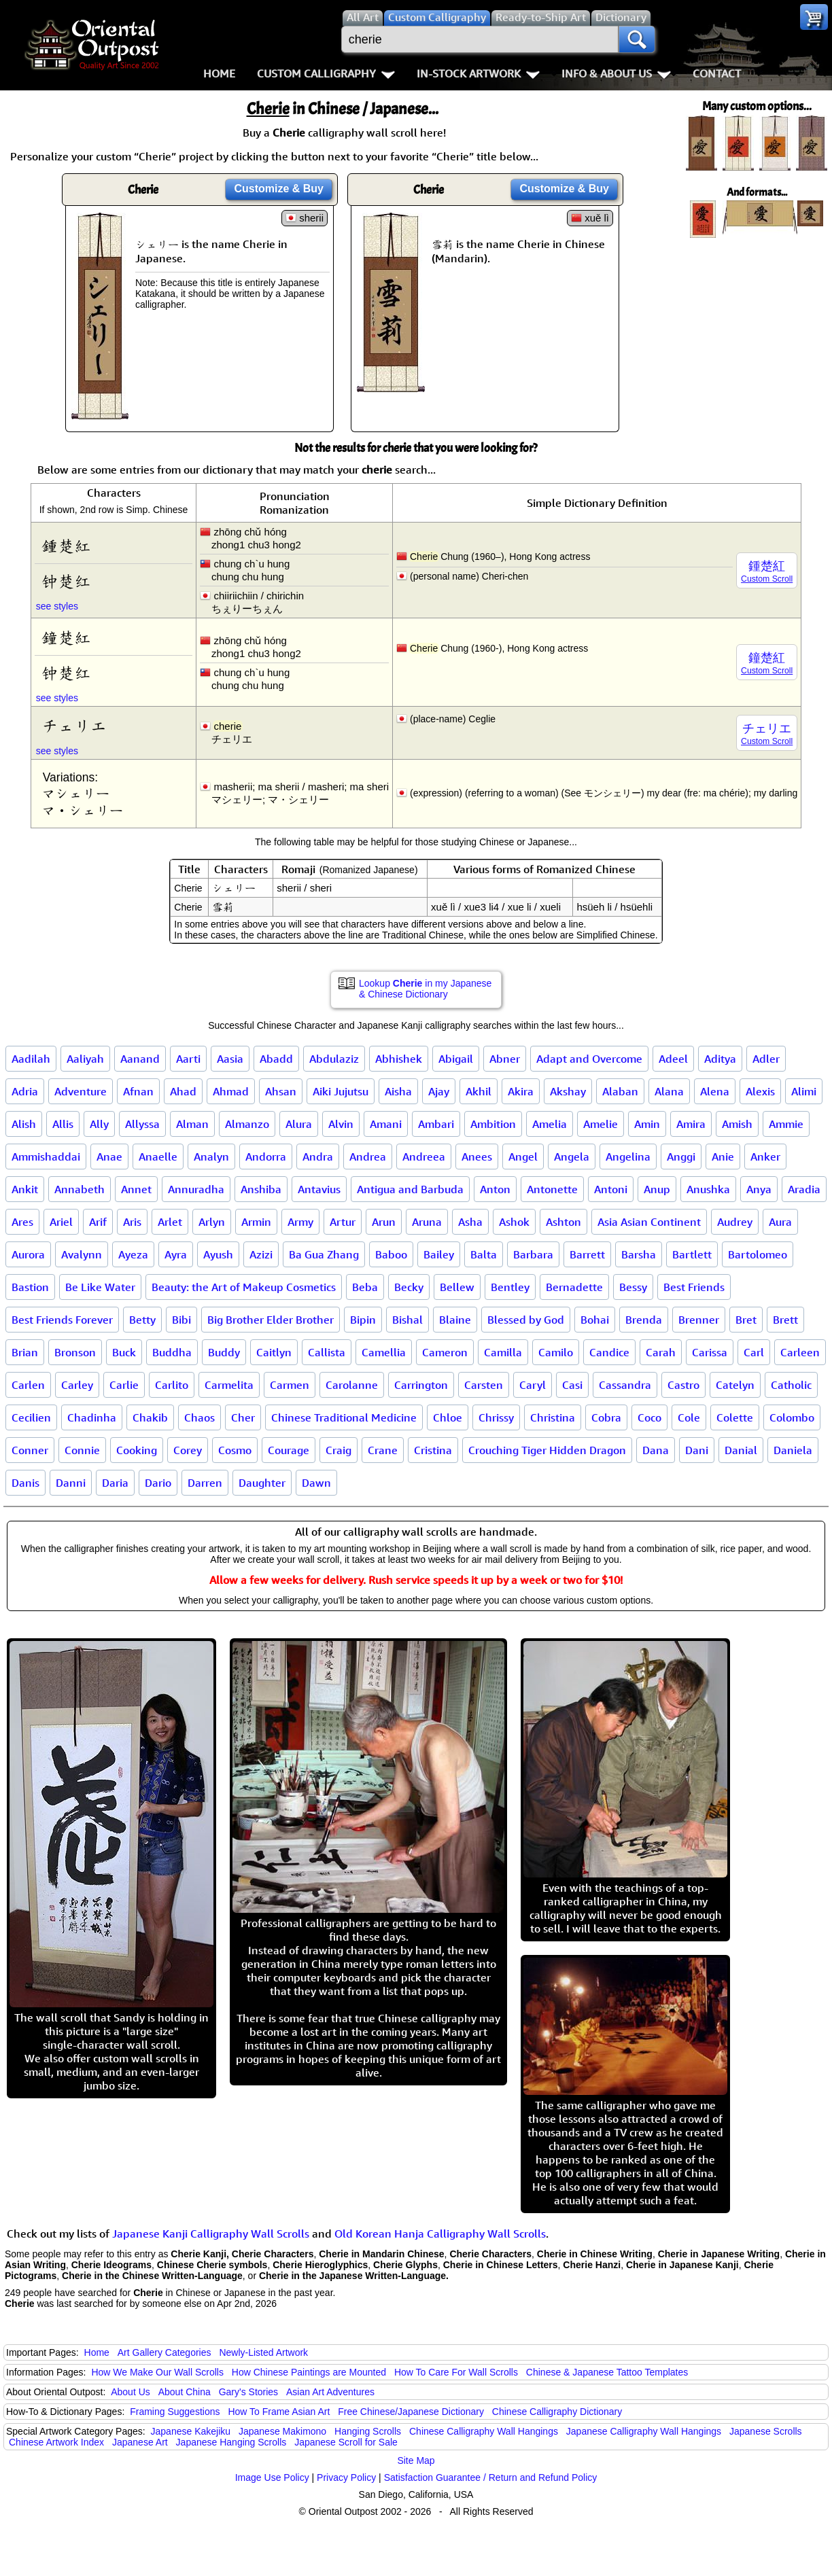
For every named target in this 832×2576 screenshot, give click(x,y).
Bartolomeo (757, 1254)
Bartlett (692, 1254)
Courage (288, 1450)
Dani (696, 1450)
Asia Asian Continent (649, 1222)
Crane (383, 1450)
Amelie (600, 1124)
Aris (132, 1222)
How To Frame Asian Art (279, 2411)
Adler (766, 1058)
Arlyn (211, 1222)
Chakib (150, 1417)
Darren (205, 1482)
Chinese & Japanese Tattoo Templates (607, 2372)
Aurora (28, 1254)
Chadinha (91, 1417)
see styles (57, 606)
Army (300, 1222)
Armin (256, 1222)
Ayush (218, 1254)
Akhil (478, 1091)
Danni (71, 1482)
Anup (657, 1189)
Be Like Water (100, 1287)
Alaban (620, 1091)
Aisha (398, 1091)
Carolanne (352, 1385)
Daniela (793, 1450)
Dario (158, 1482)
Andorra (265, 1156)
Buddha (172, 1352)
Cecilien (31, 1417)
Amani (386, 1124)
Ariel (61, 1222)
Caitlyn (274, 1352)
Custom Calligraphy (326, 73)
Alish (24, 1124)
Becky (408, 1287)
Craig (338, 1450)
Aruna (427, 1222)
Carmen (289, 1385)
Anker (765, 1156)
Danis (25, 1482)
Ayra (175, 1254)
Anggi (681, 1156)
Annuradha (196, 1189)
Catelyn (735, 1385)
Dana (655, 1450)
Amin (647, 1124)
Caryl (532, 1385)
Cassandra (625, 1385)
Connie (82, 1450)
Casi (572, 1385)
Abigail (455, 1058)
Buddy (224, 1352)
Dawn (316, 1482)
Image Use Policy (272, 2477)
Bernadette (574, 1287)
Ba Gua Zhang (324, 1254)
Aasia (230, 1058)
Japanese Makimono (282, 2431)
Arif (98, 1222)
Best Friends (694, 1287)
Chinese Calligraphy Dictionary (557, 2411)
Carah (661, 1352)
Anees (477, 1156)
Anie (723, 1156)
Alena (714, 1091)
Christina (552, 1417)
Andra (317, 1156)
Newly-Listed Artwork (263, 2352)
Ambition (493, 1124)
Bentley (510, 1287)
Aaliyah (85, 1058)
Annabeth (79, 1189)
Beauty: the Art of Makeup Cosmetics (244, 1287)
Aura (780, 1222)
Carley (77, 1385)
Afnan (138, 1091)
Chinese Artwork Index (56, 2442)
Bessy (633, 1287)
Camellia (384, 1352)
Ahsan (280, 1091)
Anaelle (158, 1156)
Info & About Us (616, 73)
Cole (689, 1417)
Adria (25, 1091)
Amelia (549, 1124)
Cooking (136, 1450)
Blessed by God (525, 1319)
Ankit (25, 1189)
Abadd (276, 1058)
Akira (521, 1091)
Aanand (140, 1058)
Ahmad (231, 1091)
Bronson (75, 1352)
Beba (365, 1287)
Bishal (407, 1319)
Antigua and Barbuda (410, 1189)
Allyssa (142, 1124)
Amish (737, 1124)
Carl (754, 1352)
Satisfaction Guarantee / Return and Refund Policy (490, 2477)
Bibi (181, 1319)
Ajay (438, 1091)
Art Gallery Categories (164, 2352)
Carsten (483, 1385)
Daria (115, 1482)
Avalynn (81, 1254)
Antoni (610, 1189)
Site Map (415, 2460)
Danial (741, 1450)
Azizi (261, 1254)
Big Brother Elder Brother (270, 1319)
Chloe (447, 1417)
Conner (30, 1450)
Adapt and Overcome (589, 1058)
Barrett (587, 1254)
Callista (326, 1352)
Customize (279, 188)
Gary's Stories (248, 2391)
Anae (109, 1156)
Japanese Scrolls (765, 2431)
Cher (243, 1417)
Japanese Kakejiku (191, 2431)
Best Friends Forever (62, 1319)
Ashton (563, 1222)
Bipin (363, 1319)
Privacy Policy (346, 2477)
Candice (609, 1352)
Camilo (555, 1352)
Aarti (188, 1058)
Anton (495, 1189)
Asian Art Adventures (330, 2391)
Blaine (455, 1319)
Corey (187, 1450)
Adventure (80, 1091)
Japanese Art (140, 2442)
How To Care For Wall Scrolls (456, 2372)
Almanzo (247, 1124)
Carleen (800, 1352)
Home (219, 73)
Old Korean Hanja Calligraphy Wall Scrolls (440, 2233)
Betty (142, 1319)
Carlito (171, 1385)
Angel (523, 1156)
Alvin (340, 1124)
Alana (669, 1091)
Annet (136, 1189)
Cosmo (235, 1450)
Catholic (791, 1385)
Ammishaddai (46, 1156)
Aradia (804, 1189)
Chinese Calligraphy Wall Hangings (483, 2431)
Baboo (391, 1254)
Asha (470, 1222)
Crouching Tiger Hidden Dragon (547, 1450)
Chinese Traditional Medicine (344, 1417)
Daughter (262, 1482)
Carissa (709, 1352)
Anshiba (261, 1189)
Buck (124, 1352)
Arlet (170, 1222)
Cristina (433, 1450)
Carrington (421, 1385)
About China (184, 2391)
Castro (683, 1385)
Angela (571, 1156)
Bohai (594, 1319)
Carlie (124, 1385)
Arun (384, 1222)
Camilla (503, 1352)
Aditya (720, 1058)
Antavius (319, 1189)
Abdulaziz (334, 1058)
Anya (759, 1189)
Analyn (211, 1156)
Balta (483, 1254)
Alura (298, 1124)
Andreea (423, 1156)
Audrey (734, 1222)
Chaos (199, 1417)
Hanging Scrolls (367, 2431)
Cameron (445, 1352)
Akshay (568, 1091)
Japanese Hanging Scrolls (231, 2442)
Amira (691, 1124)
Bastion (30, 1287)
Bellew (457, 1287)
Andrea (367, 1156)
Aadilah (31, 1058)
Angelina (628, 1156)
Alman (192, 1124)
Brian (25, 1352)
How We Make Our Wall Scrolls (157, 2372)
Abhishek (398, 1058)
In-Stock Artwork (478, 73)
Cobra (606, 1417)
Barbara (533, 1254)
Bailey (438, 1254)
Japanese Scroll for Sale (346, 2442)
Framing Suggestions (175, 2411)
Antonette (552, 1189)
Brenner (698, 1319)
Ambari (436, 1124)
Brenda (643, 1319)
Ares (22, 1222)
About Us (130, 2391)
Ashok (514, 1222)
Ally (99, 1124)
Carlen (28, 1385)
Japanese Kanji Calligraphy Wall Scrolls (210, 2233)
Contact (717, 73)
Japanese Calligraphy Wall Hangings (643, 2431)
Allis (62, 1124)
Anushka (708, 1189)
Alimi (803, 1091)
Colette (734, 1417)
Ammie (786, 1124)
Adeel (673, 1058)
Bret (746, 1319)
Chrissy (496, 1417)
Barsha (638, 1254)
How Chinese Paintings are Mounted (309, 2372)
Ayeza (133, 1254)
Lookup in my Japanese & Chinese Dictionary (425, 989)
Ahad (183, 1091)
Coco (649, 1417)
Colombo (791, 1417)
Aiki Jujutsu (340, 1091)
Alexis (760, 1091)
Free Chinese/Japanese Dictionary (411, 2411)
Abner (504, 1058)
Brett (785, 1319)
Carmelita (229, 1385)
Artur (343, 1222)
